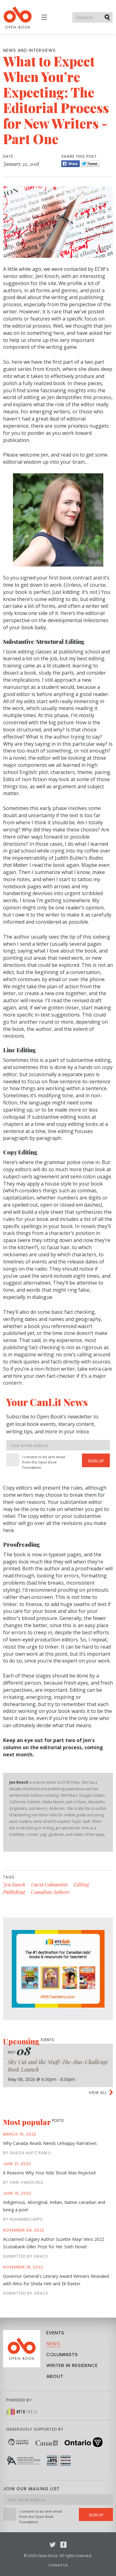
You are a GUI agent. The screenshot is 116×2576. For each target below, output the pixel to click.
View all (98, 2092)
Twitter (52, 2545)
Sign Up (96, 1461)
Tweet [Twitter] (90, 163)
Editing (81, 1884)
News (53, 2343)
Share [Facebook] (70, 163)
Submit (108, 17)
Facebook (63, 2545)
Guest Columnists (49, 1884)
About (54, 2376)
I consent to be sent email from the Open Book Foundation (43, 1462)
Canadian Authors (50, 1892)
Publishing (14, 1892)
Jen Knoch (14, 1884)
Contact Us (58, 2565)
